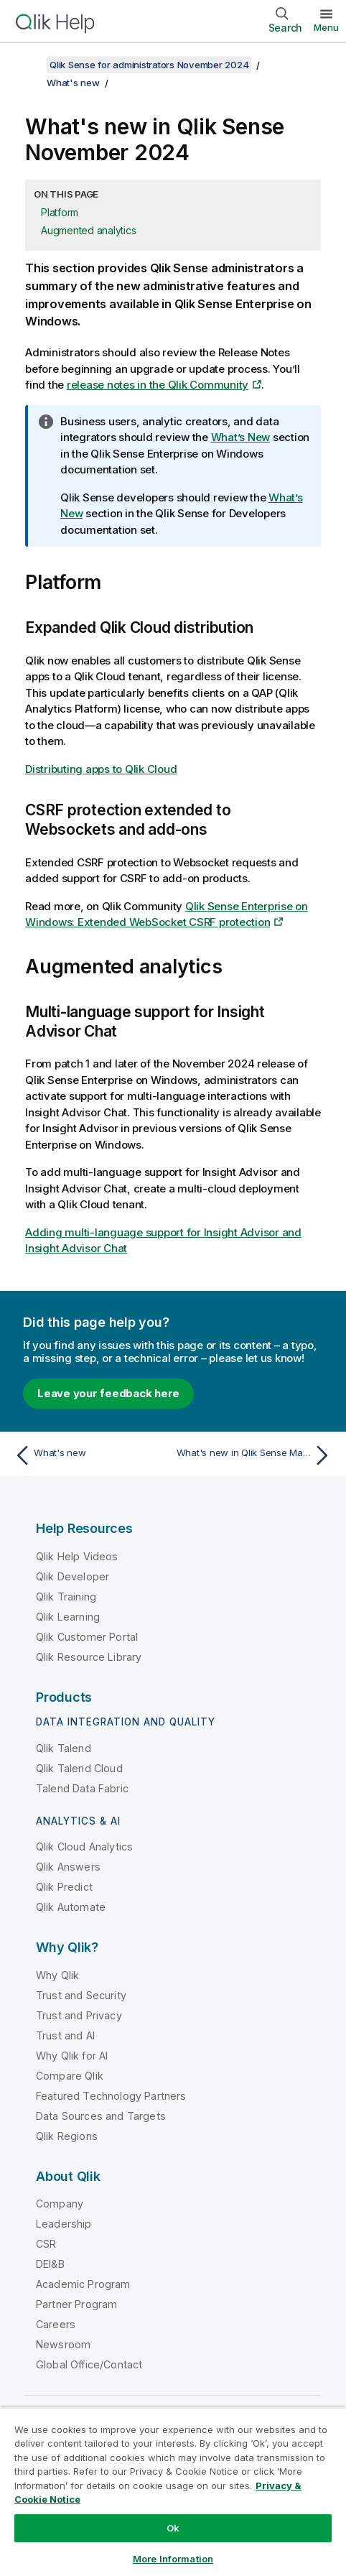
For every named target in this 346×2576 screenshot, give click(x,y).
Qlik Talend (63, 1748)
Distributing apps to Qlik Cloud (101, 769)
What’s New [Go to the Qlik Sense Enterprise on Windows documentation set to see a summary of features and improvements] (241, 437)
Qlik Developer (72, 1576)
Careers (55, 2324)
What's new (73, 82)
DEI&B (50, 2264)
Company (59, 2203)
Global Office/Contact (89, 2364)
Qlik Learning (68, 1617)
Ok (173, 2528)
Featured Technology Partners (111, 2096)
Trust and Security (81, 1995)
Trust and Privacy (79, 2015)
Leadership (64, 2224)
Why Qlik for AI (72, 2055)
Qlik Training (66, 1596)
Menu (326, 27)
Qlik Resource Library (88, 1657)
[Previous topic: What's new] (90, 1455)
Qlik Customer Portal (87, 1637)
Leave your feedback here (108, 1393)
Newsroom (63, 2344)
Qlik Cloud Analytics (84, 1846)
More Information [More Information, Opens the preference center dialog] (173, 2559)
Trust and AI (65, 2035)
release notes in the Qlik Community (157, 385)
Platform (59, 212)
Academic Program (83, 2284)
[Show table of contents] (28, 64)
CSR (46, 2244)
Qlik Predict (64, 1887)
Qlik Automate (71, 1907)
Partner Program (76, 2304)
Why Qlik (57, 1975)
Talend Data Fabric (82, 1788)
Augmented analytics (88, 230)
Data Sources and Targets (101, 2116)
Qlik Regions (67, 2136)
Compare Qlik (69, 2076)
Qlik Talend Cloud (79, 1768)
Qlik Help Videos (77, 1556)
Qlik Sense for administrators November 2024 (149, 64)
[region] (173, 2491)
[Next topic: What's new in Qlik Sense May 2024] (256, 1455)
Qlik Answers (68, 1867)
